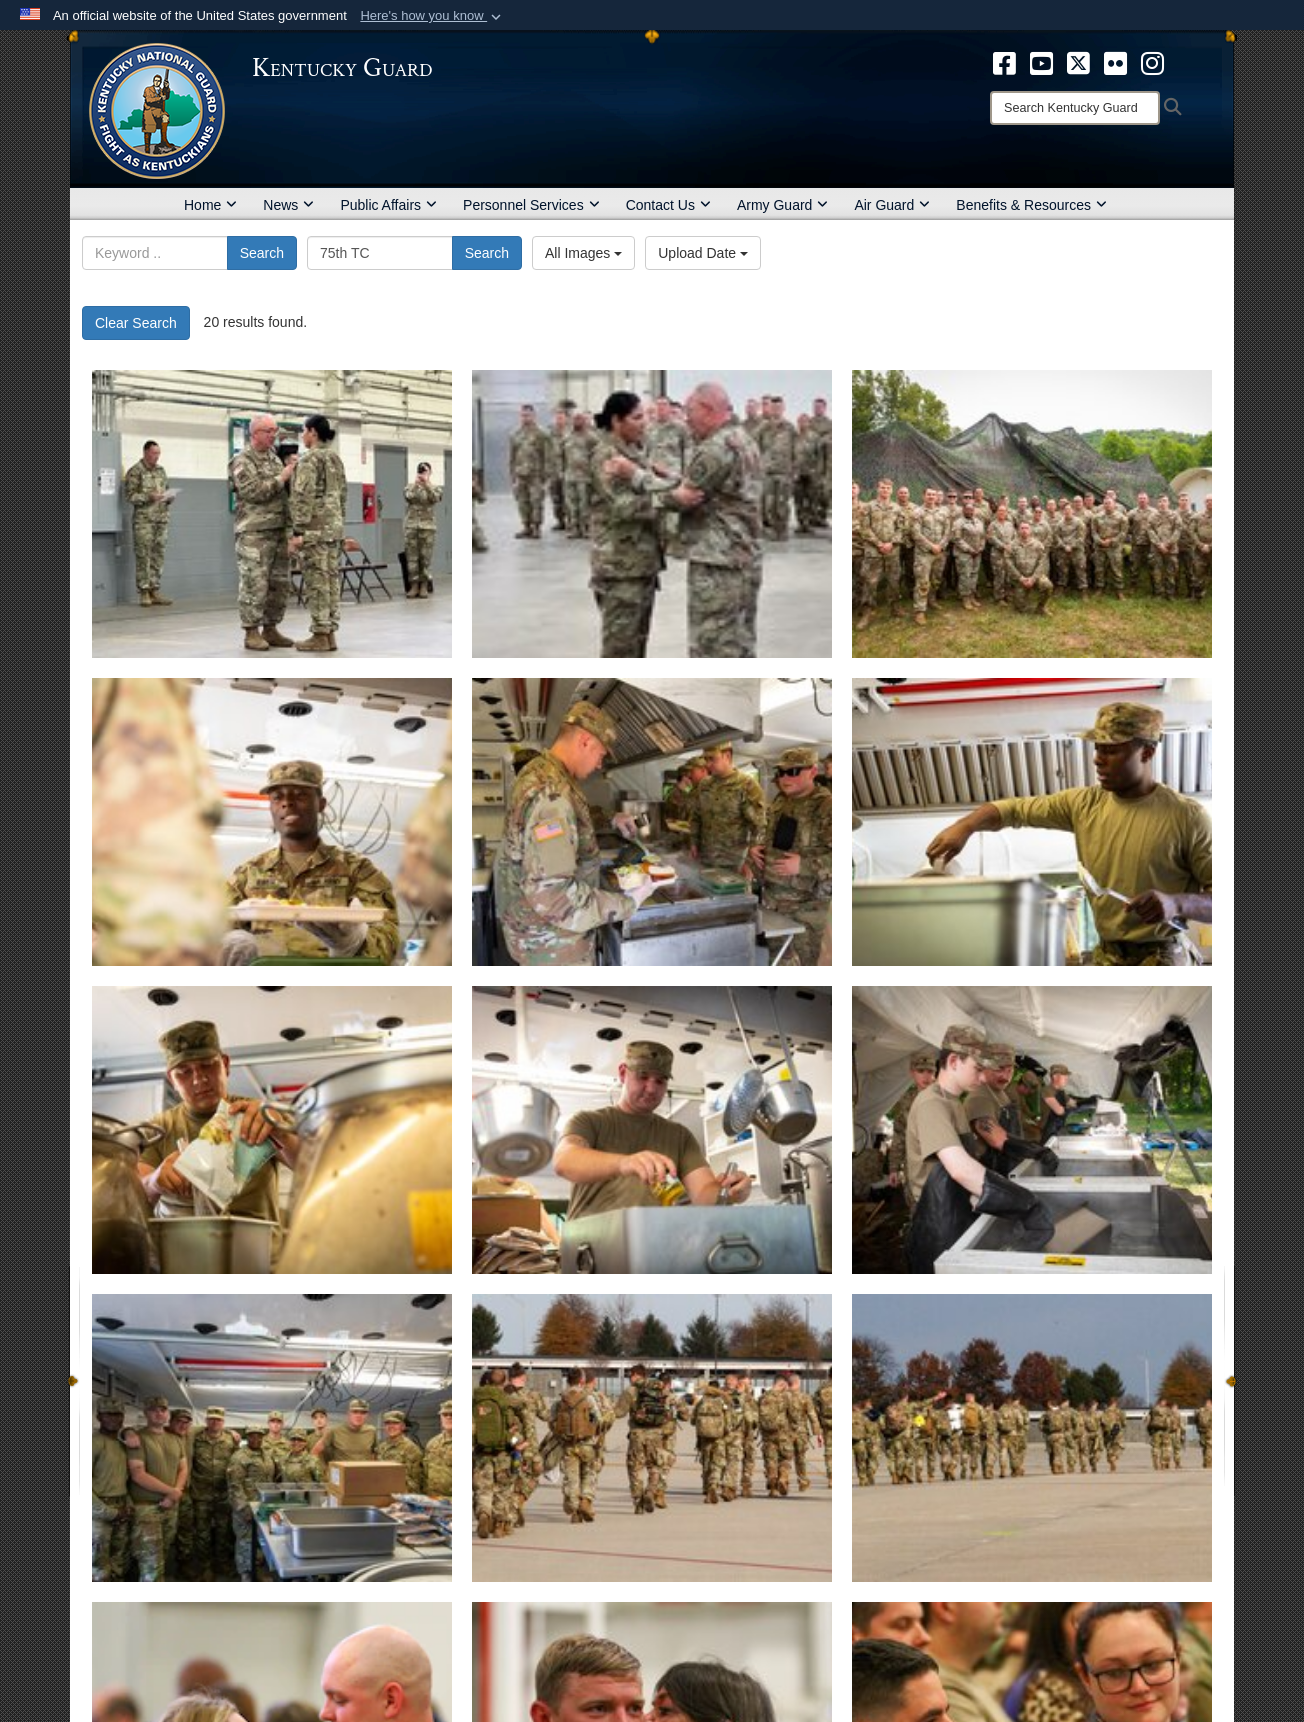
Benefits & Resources (1031, 205)
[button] (432, 16)
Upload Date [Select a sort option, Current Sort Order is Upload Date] (703, 253)
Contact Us (668, 205)
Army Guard (782, 205)
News (288, 205)
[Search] (1075, 108)
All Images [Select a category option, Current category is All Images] (583, 253)
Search (262, 253)
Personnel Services (531, 205)
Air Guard (892, 205)
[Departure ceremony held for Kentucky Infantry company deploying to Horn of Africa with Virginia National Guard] (652, 1438)
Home (210, 205)
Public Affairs (388, 205)
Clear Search (136, 323)
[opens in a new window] (1004, 62)
